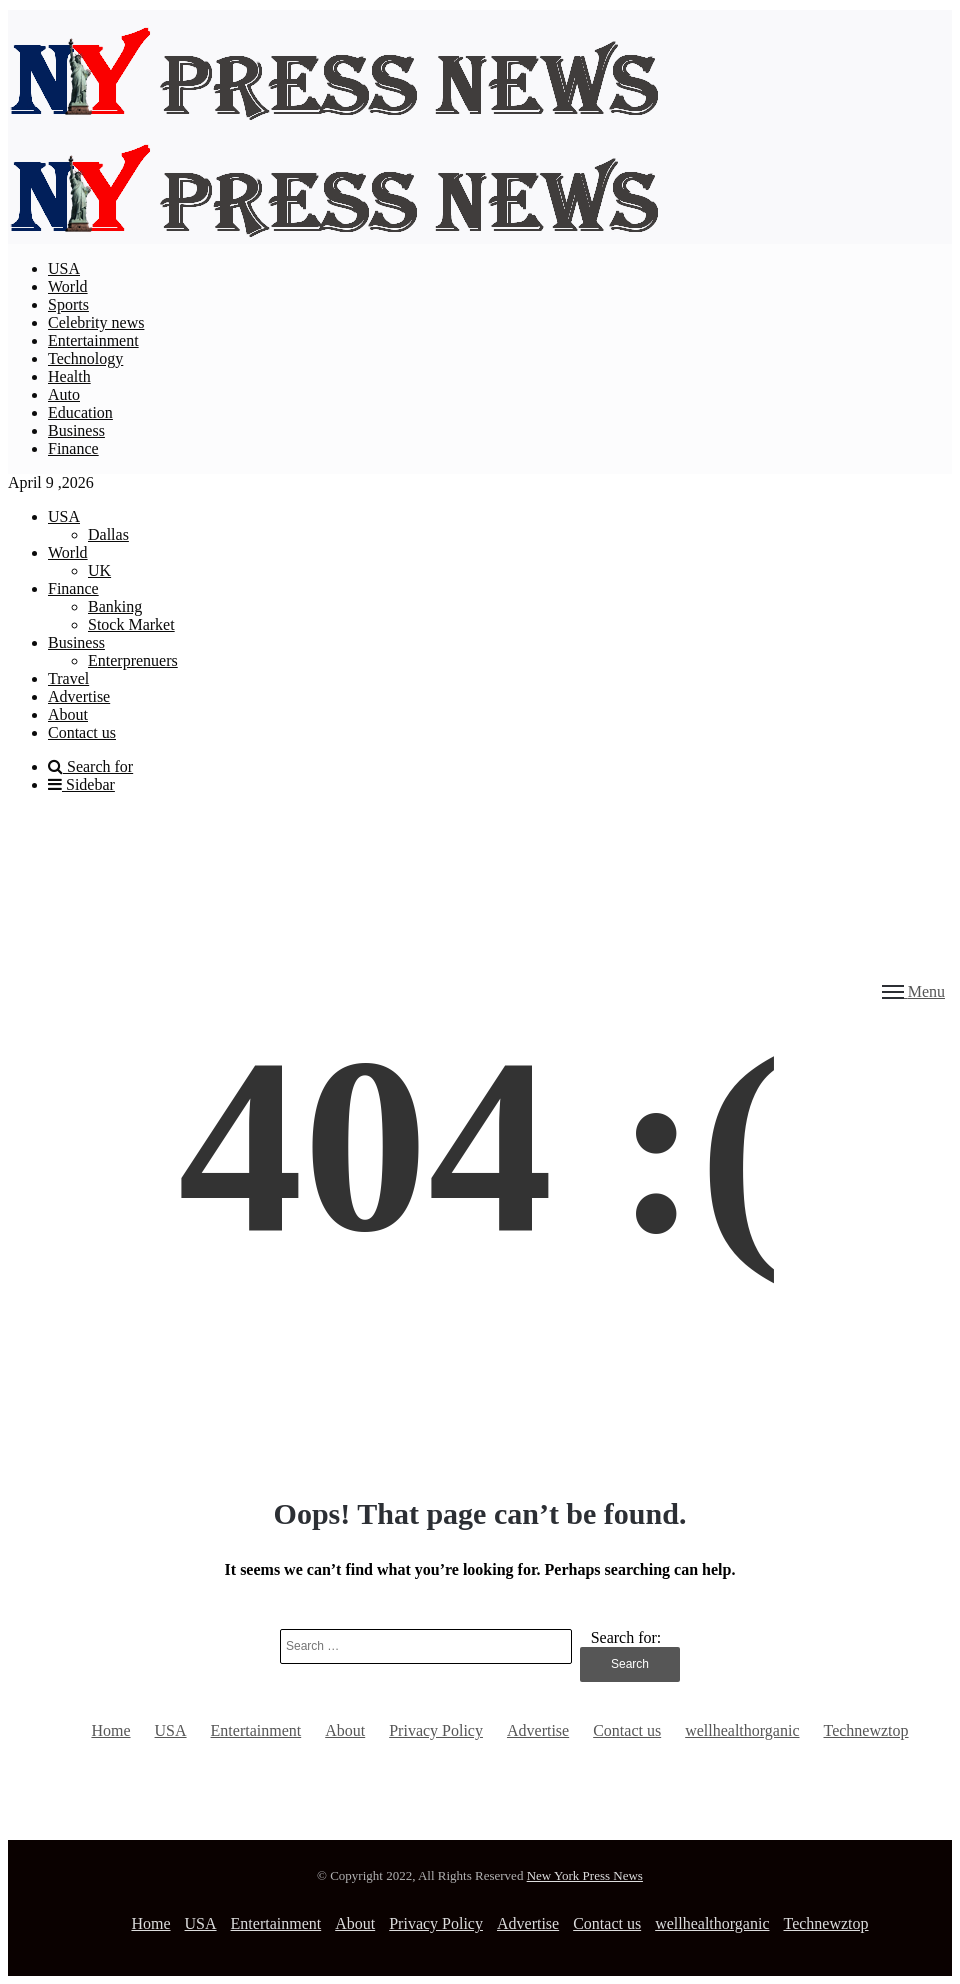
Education (80, 412)
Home (110, 1730)
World (68, 286)
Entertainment (93, 340)
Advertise (79, 696)
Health (69, 376)
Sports (68, 304)
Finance (73, 448)
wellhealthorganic (742, 1730)
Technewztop (866, 1730)
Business (76, 430)
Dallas (108, 534)
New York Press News (585, 1875)
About (68, 714)
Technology (85, 358)
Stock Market (131, 624)
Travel (68, 678)
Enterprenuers (133, 660)
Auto (64, 394)
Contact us (82, 732)
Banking (115, 606)
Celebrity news (96, 322)
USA (64, 268)
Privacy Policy (436, 1730)
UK (99, 570)
